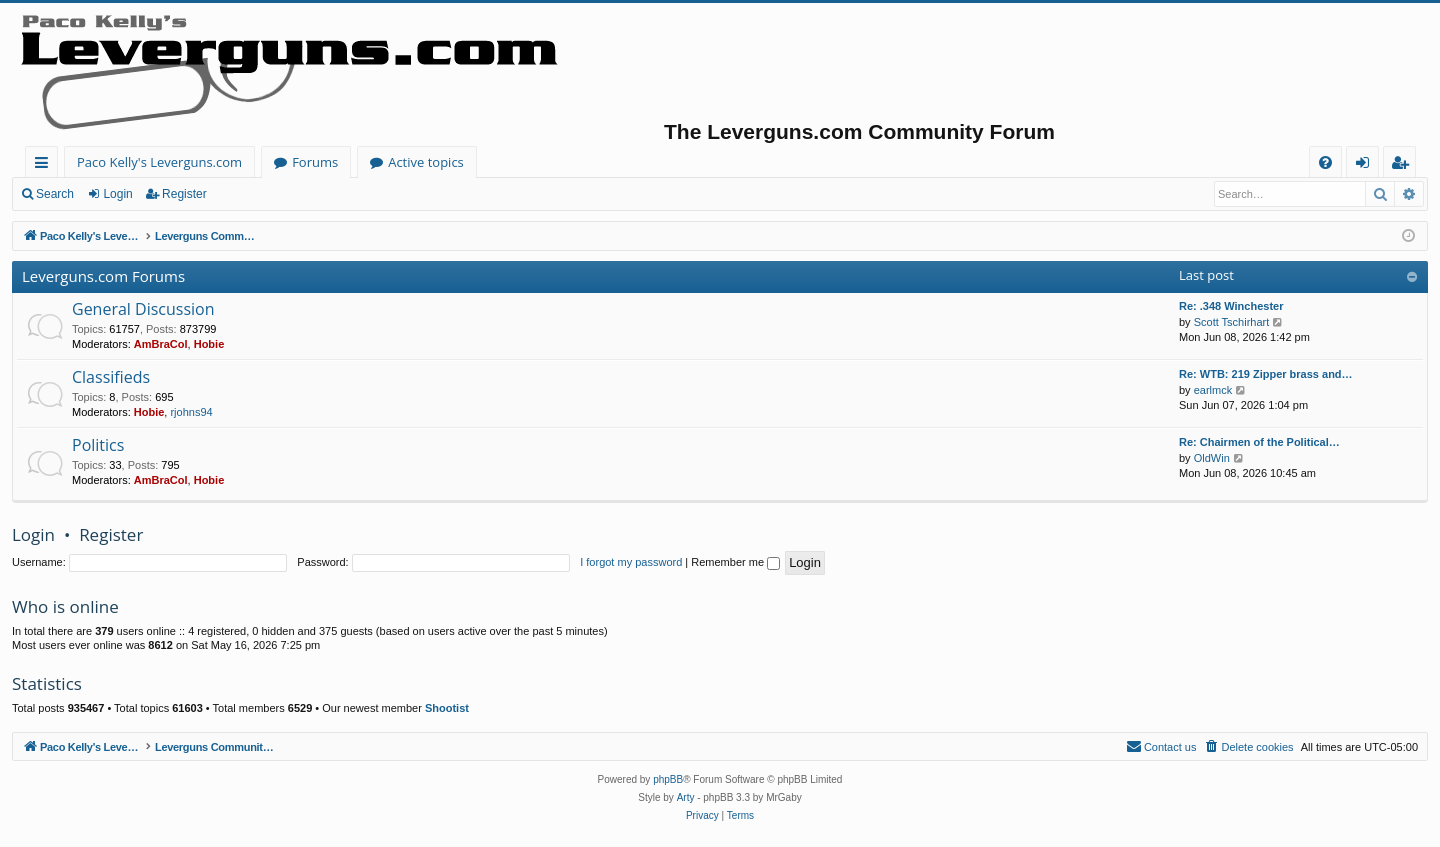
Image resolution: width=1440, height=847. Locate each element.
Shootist (447, 708)
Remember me (735, 562)
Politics (98, 445)
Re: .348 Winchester (1231, 306)
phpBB (668, 779)
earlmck (1213, 390)
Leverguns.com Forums (103, 276)
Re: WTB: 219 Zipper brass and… (1266, 374)
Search (55, 194)
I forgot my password (631, 562)
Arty (686, 797)
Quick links (45, 165)
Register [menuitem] (1404, 165)
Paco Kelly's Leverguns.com (159, 162)
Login (117, 194)
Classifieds (111, 377)
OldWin (1212, 458)
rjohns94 (191, 412)
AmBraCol (161, 344)
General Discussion (143, 309)
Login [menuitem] (1366, 165)
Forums (315, 162)
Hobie (209, 344)
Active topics (426, 162)
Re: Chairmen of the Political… (1259, 442)
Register (184, 194)
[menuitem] (1325, 162)
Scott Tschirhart (1232, 322)
